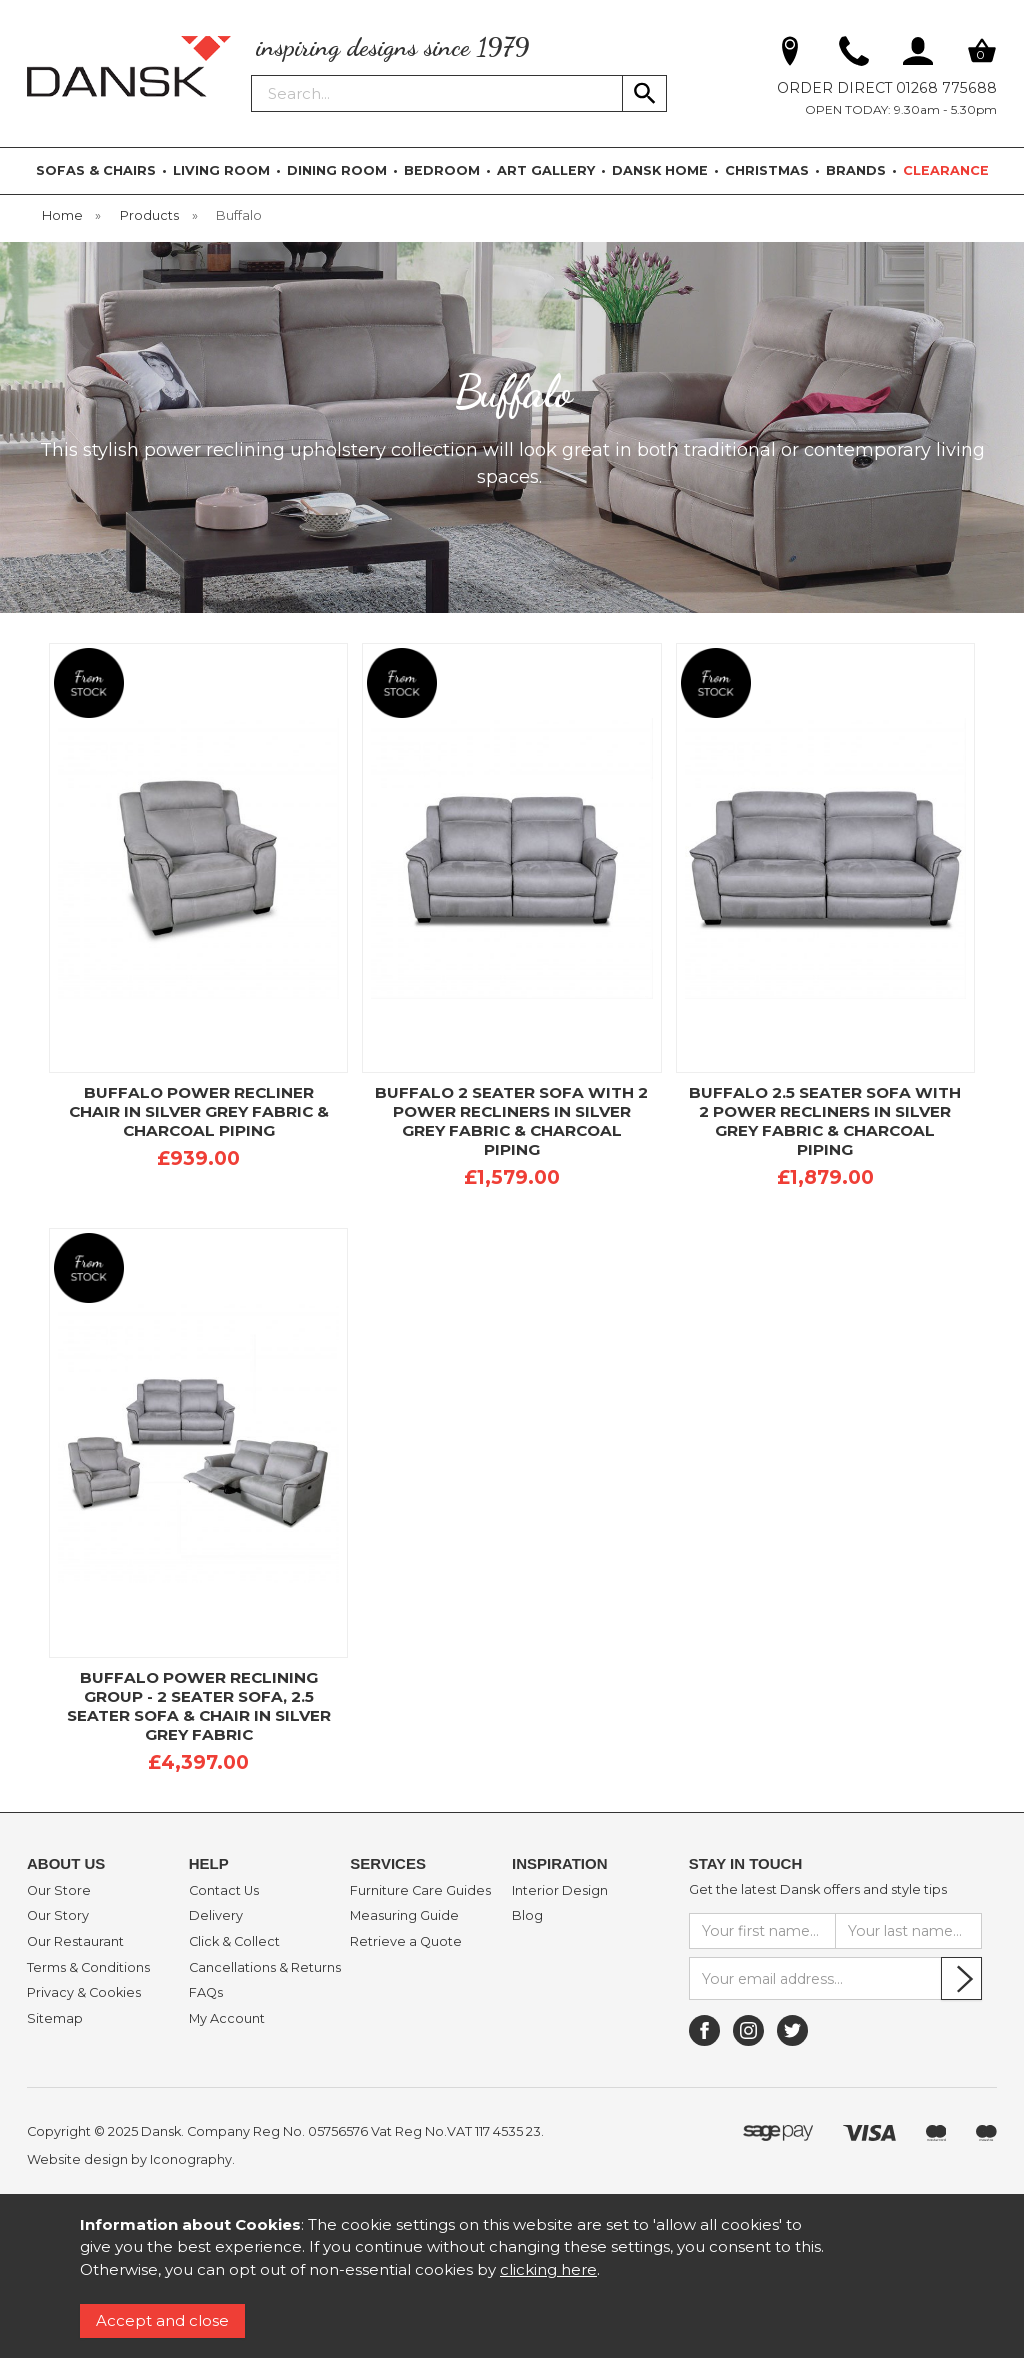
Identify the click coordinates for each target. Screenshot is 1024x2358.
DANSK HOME (660, 170)
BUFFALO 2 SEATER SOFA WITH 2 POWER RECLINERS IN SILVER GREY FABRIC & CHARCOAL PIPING (511, 1121)
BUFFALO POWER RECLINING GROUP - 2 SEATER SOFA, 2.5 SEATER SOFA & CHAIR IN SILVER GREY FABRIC (199, 1706)
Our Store (59, 1891)
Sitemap (55, 2019)
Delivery (216, 1916)
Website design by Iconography (129, 2159)
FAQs (206, 1993)
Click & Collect (234, 1942)
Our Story (58, 1916)
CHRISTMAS (767, 170)
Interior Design (560, 1891)
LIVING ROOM (221, 170)
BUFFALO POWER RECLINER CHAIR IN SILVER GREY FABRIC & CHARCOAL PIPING (199, 1111)
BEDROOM (442, 170)
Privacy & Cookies (84, 1993)
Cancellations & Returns (265, 1968)
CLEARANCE (946, 170)
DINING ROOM (337, 170)
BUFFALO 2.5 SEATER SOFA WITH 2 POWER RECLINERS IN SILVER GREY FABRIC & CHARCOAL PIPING (825, 1121)
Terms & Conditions (88, 1968)
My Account (227, 2019)
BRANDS (856, 170)
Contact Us (224, 1891)
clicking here (548, 2269)
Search (252, 74)
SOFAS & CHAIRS (96, 170)
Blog (527, 1916)
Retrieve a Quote (406, 1942)
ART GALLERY (546, 170)
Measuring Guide (404, 1916)
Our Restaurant (75, 1942)
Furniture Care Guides (420, 1891)
